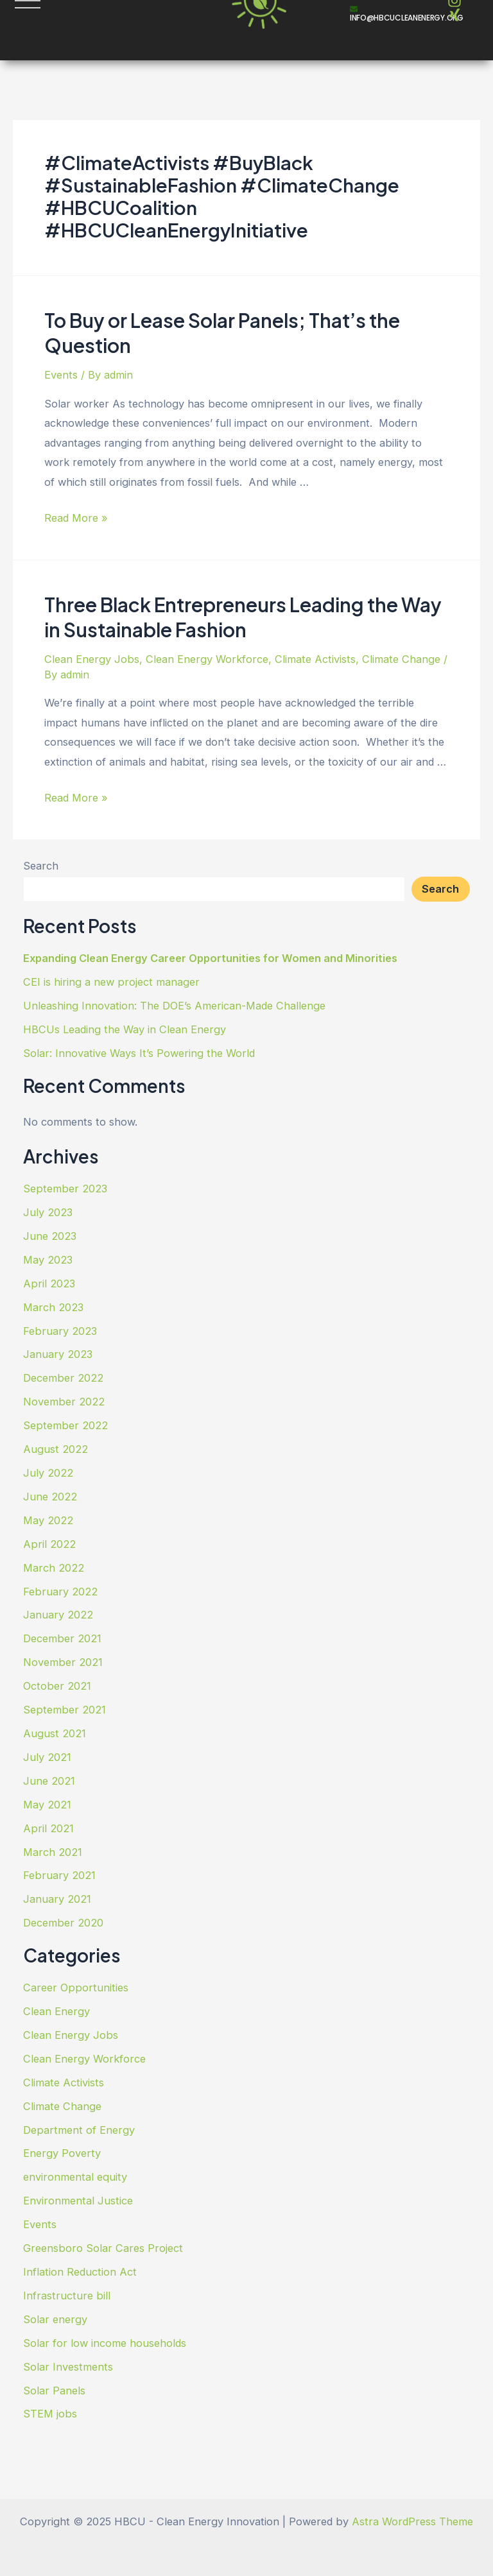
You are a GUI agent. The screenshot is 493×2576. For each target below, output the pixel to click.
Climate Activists (315, 659)
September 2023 (65, 1188)
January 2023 (57, 1354)
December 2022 (63, 1377)
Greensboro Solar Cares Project (103, 2248)
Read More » (76, 517)
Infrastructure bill (66, 2295)
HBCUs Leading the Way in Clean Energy (124, 1029)
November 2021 (63, 1662)
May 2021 (47, 1804)
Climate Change (401, 659)
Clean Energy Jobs (91, 659)
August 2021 (54, 1733)
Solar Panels (54, 2390)
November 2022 (64, 1401)
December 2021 (62, 1638)
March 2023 (53, 1307)
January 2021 (57, 1899)
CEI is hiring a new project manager (111, 981)
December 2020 (63, 1922)
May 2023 (48, 1259)
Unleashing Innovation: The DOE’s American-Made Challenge (174, 1005)
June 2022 (50, 1496)
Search (40, 865)
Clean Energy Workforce (207, 659)
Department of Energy (79, 2130)
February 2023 (60, 1331)
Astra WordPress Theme (412, 2521)
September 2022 (65, 1425)
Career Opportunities (75, 1987)
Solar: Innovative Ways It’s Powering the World (139, 1053)
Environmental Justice (78, 2200)
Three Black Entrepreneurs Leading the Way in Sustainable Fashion (243, 617)
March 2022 (53, 1567)
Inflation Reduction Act (80, 2271)
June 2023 (49, 1236)
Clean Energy (56, 2011)
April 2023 (49, 1283)
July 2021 (47, 1757)
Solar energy (55, 2319)
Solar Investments (68, 2366)
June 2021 (49, 1780)
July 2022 (48, 1472)
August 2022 (55, 1449)
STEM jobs (50, 2413)
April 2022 (49, 1544)
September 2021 (64, 1709)
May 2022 (48, 1520)
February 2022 (60, 1591)
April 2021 (48, 1828)
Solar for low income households (104, 2343)
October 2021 (57, 1685)
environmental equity (75, 2176)
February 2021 (59, 1875)
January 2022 (58, 1614)
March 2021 (52, 1852)
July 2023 (48, 1212)
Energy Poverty (62, 2153)
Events (61, 374)
